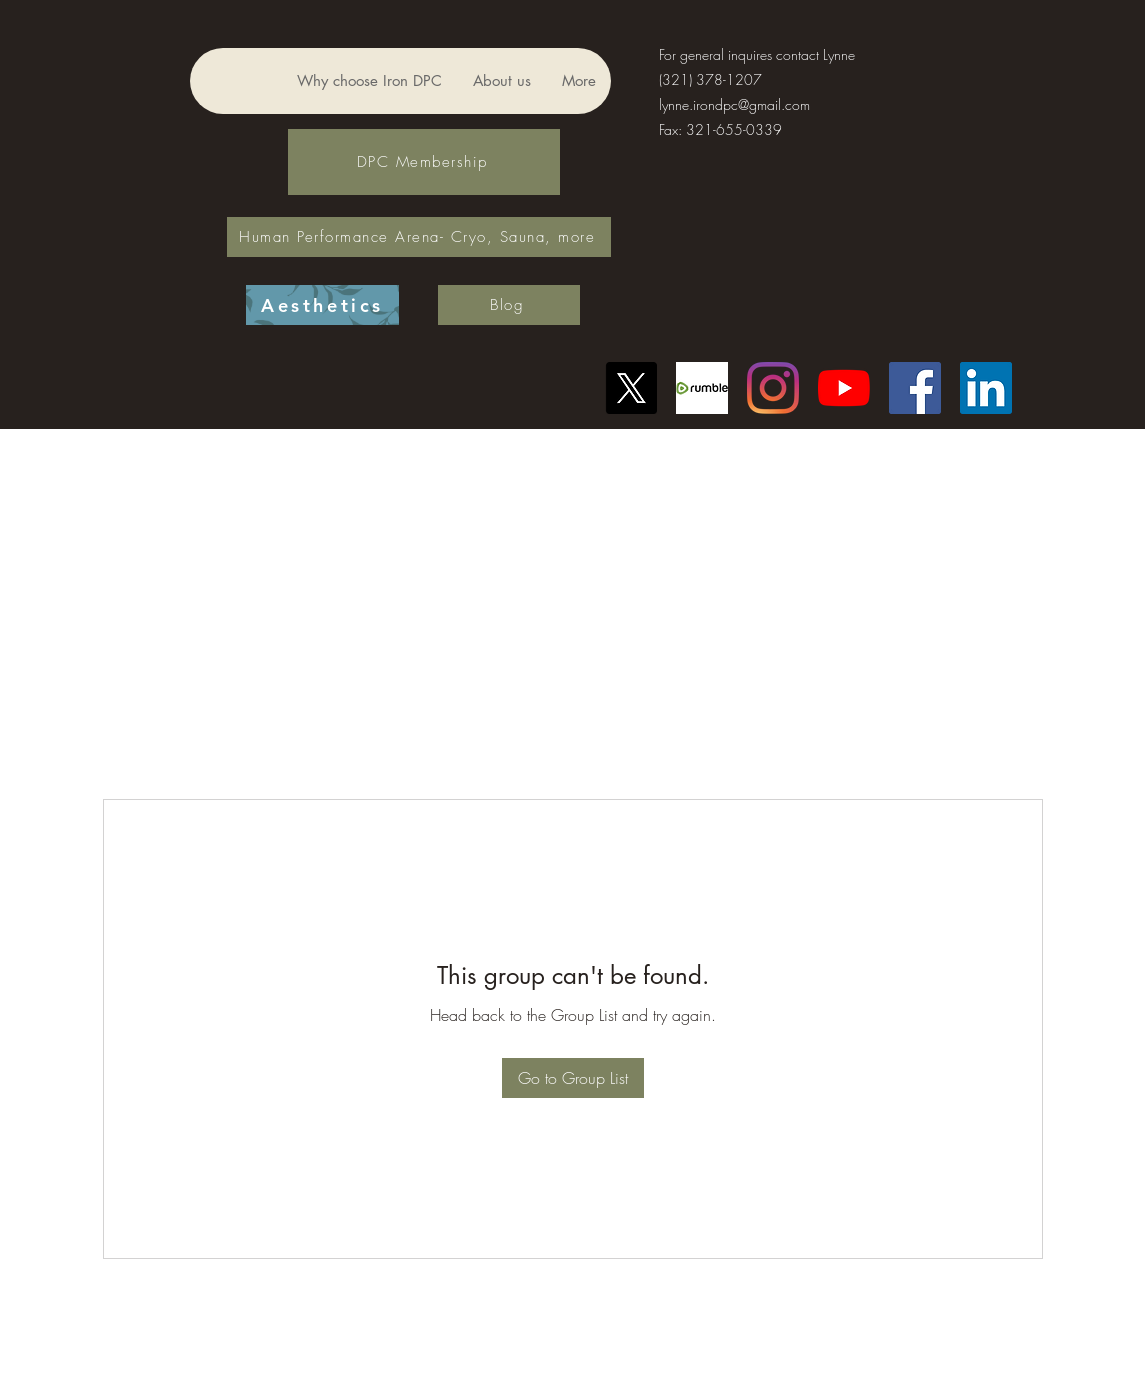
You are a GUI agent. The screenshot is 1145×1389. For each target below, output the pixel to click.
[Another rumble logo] (702, 388)
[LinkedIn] (986, 388)
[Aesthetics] (322, 305)
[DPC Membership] (424, 162)
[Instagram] (773, 388)
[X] (631, 388)
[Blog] (509, 305)
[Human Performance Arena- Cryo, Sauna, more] (419, 237)
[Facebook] (915, 388)
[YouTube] (844, 388)
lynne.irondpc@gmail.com (734, 104)
